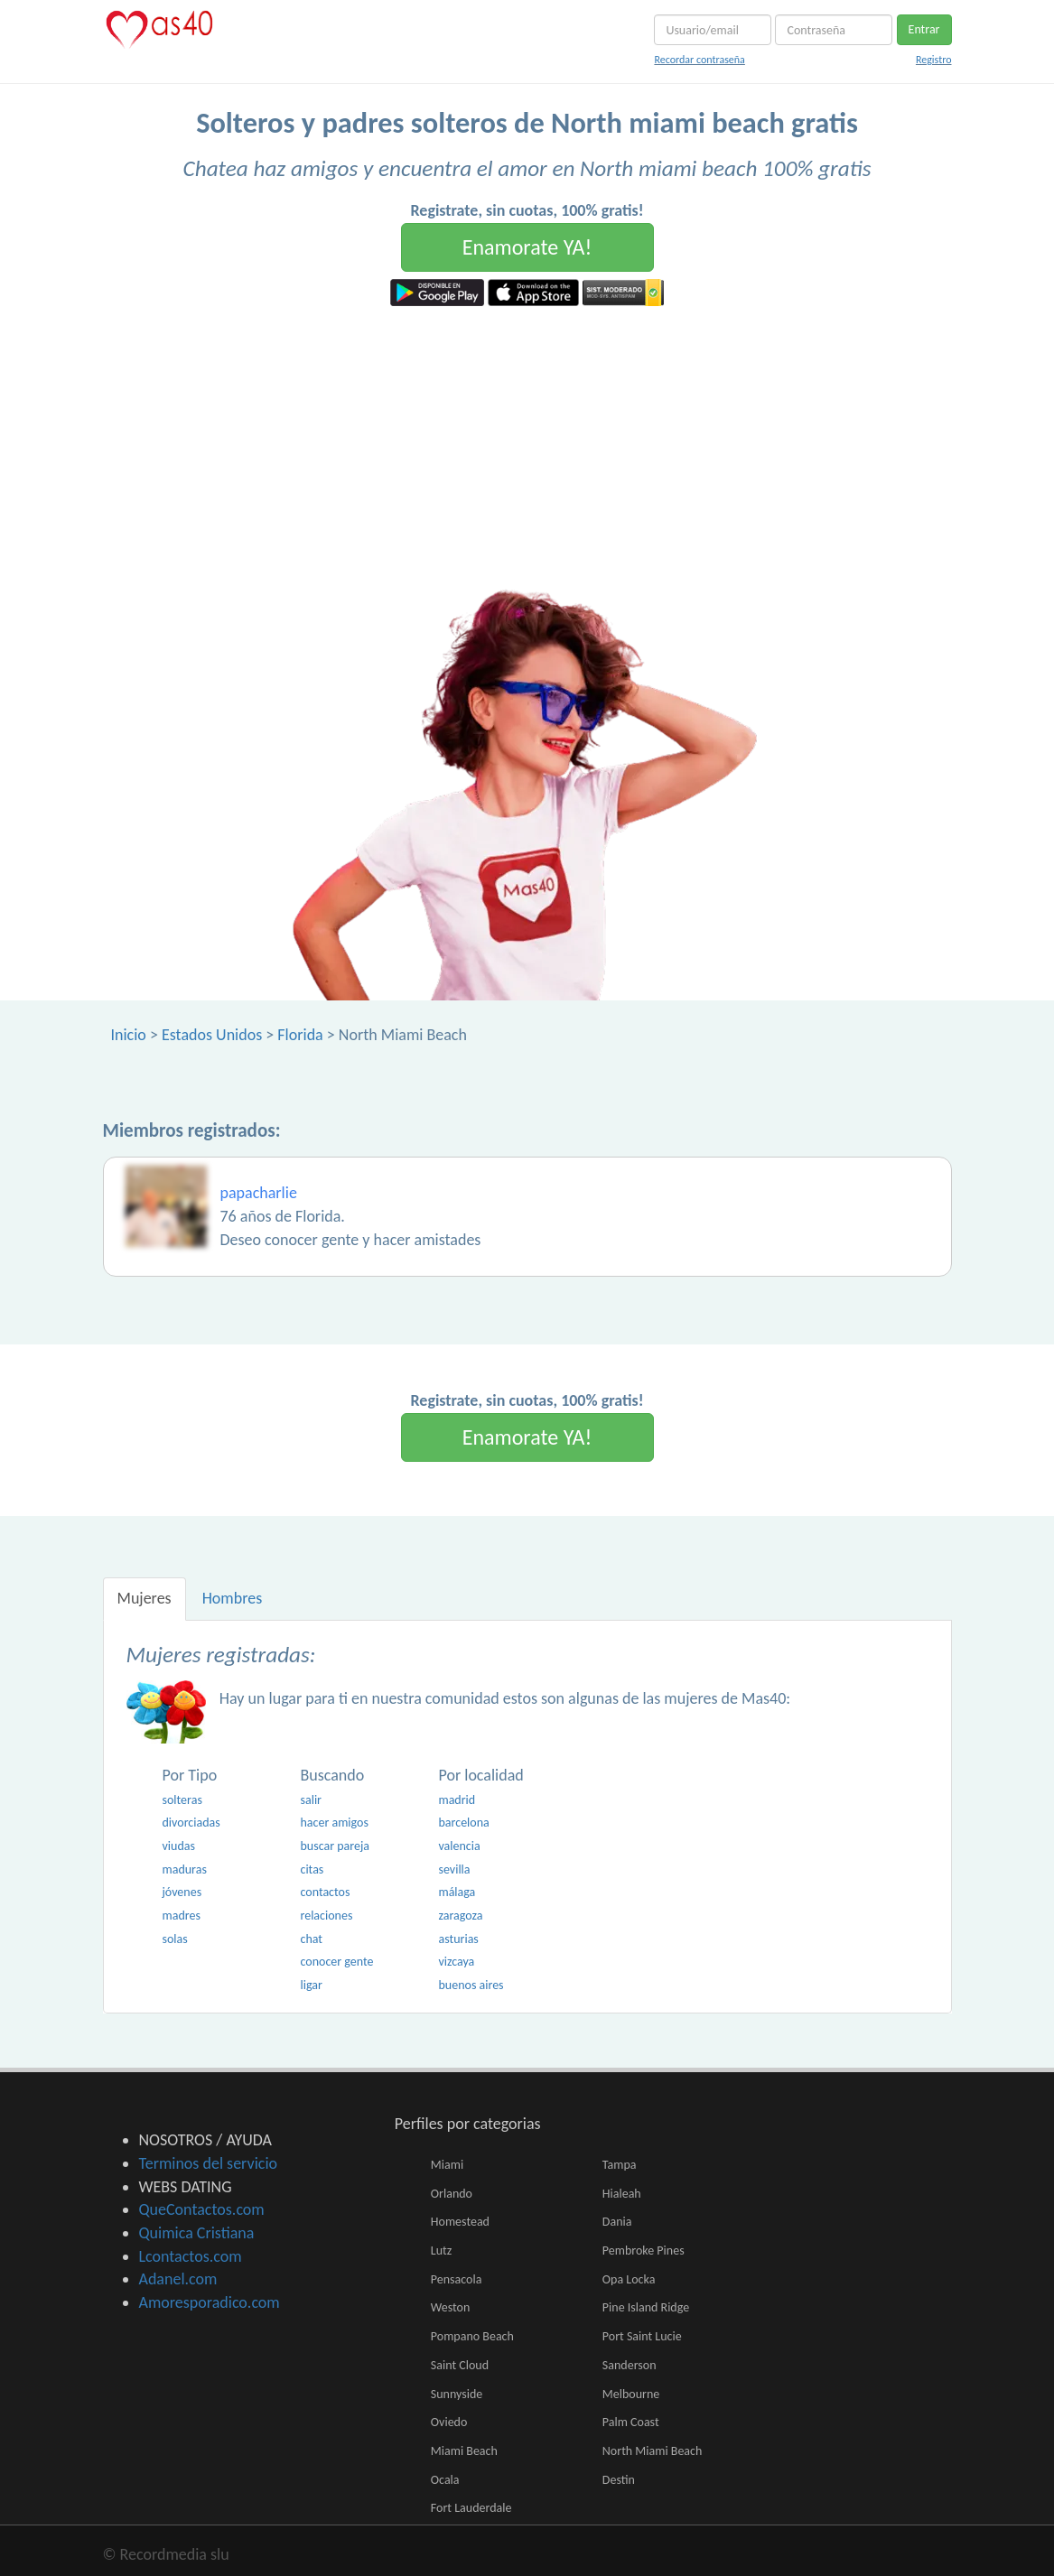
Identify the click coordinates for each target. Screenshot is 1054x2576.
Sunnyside (456, 2394)
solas (175, 1939)
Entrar (924, 29)
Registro (934, 59)
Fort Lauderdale (471, 2508)
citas (311, 1869)
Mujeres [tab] (144, 1598)
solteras (182, 1800)
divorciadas (191, 1822)
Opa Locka (629, 2279)
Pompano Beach (472, 2336)
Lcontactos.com (190, 2256)
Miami (447, 2164)
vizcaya (456, 1961)
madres (182, 1915)
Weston (451, 2307)
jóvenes (182, 1892)
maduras (185, 1869)
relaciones (326, 1915)
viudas (179, 1846)
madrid (456, 1800)
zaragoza (460, 1915)
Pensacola (456, 2279)
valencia (459, 1846)
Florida (299, 1035)
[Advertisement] (527, 441)
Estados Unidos (212, 1035)
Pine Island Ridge (645, 2307)
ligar (311, 1985)
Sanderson (629, 2365)
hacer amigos (334, 1822)
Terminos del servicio (208, 2163)
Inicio (128, 1035)
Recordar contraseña (699, 59)
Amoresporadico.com (209, 2302)
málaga (456, 1892)
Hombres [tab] (232, 1598)
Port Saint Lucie (642, 2336)
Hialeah (621, 2193)
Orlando (451, 2193)
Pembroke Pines (643, 2250)
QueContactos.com (202, 2209)
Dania (617, 2221)
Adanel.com (178, 2279)
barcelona (463, 1822)
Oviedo (449, 2422)
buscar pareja (334, 1846)
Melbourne (630, 2394)
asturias (458, 1939)
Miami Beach (464, 2451)
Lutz (441, 2250)
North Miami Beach (652, 2451)
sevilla (454, 1869)
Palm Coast (630, 2422)
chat (311, 1939)
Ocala (445, 2480)
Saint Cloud (460, 2365)
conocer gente (336, 1961)
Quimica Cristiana (197, 2233)
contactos (325, 1892)
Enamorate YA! (527, 247)
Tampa (619, 2164)
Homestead (460, 2221)
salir (311, 1800)
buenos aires (470, 1985)
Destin (618, 2480)
